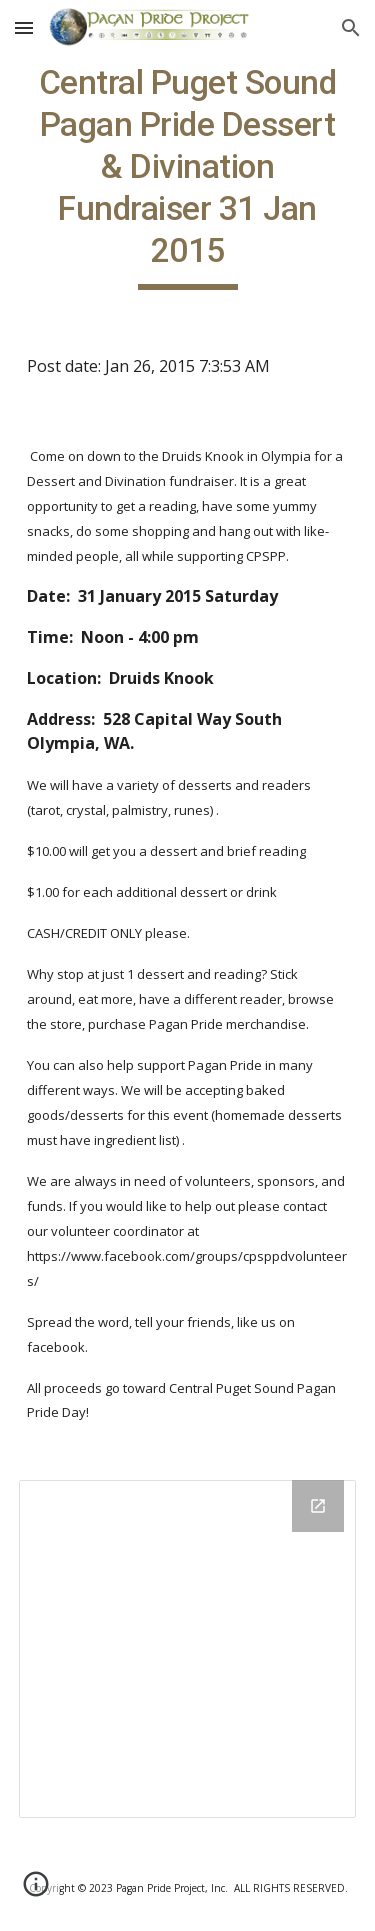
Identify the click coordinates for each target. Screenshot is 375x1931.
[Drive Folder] (188, 1649)
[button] (24, 27)
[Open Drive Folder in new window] (318, 1506)
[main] (188, 176)
